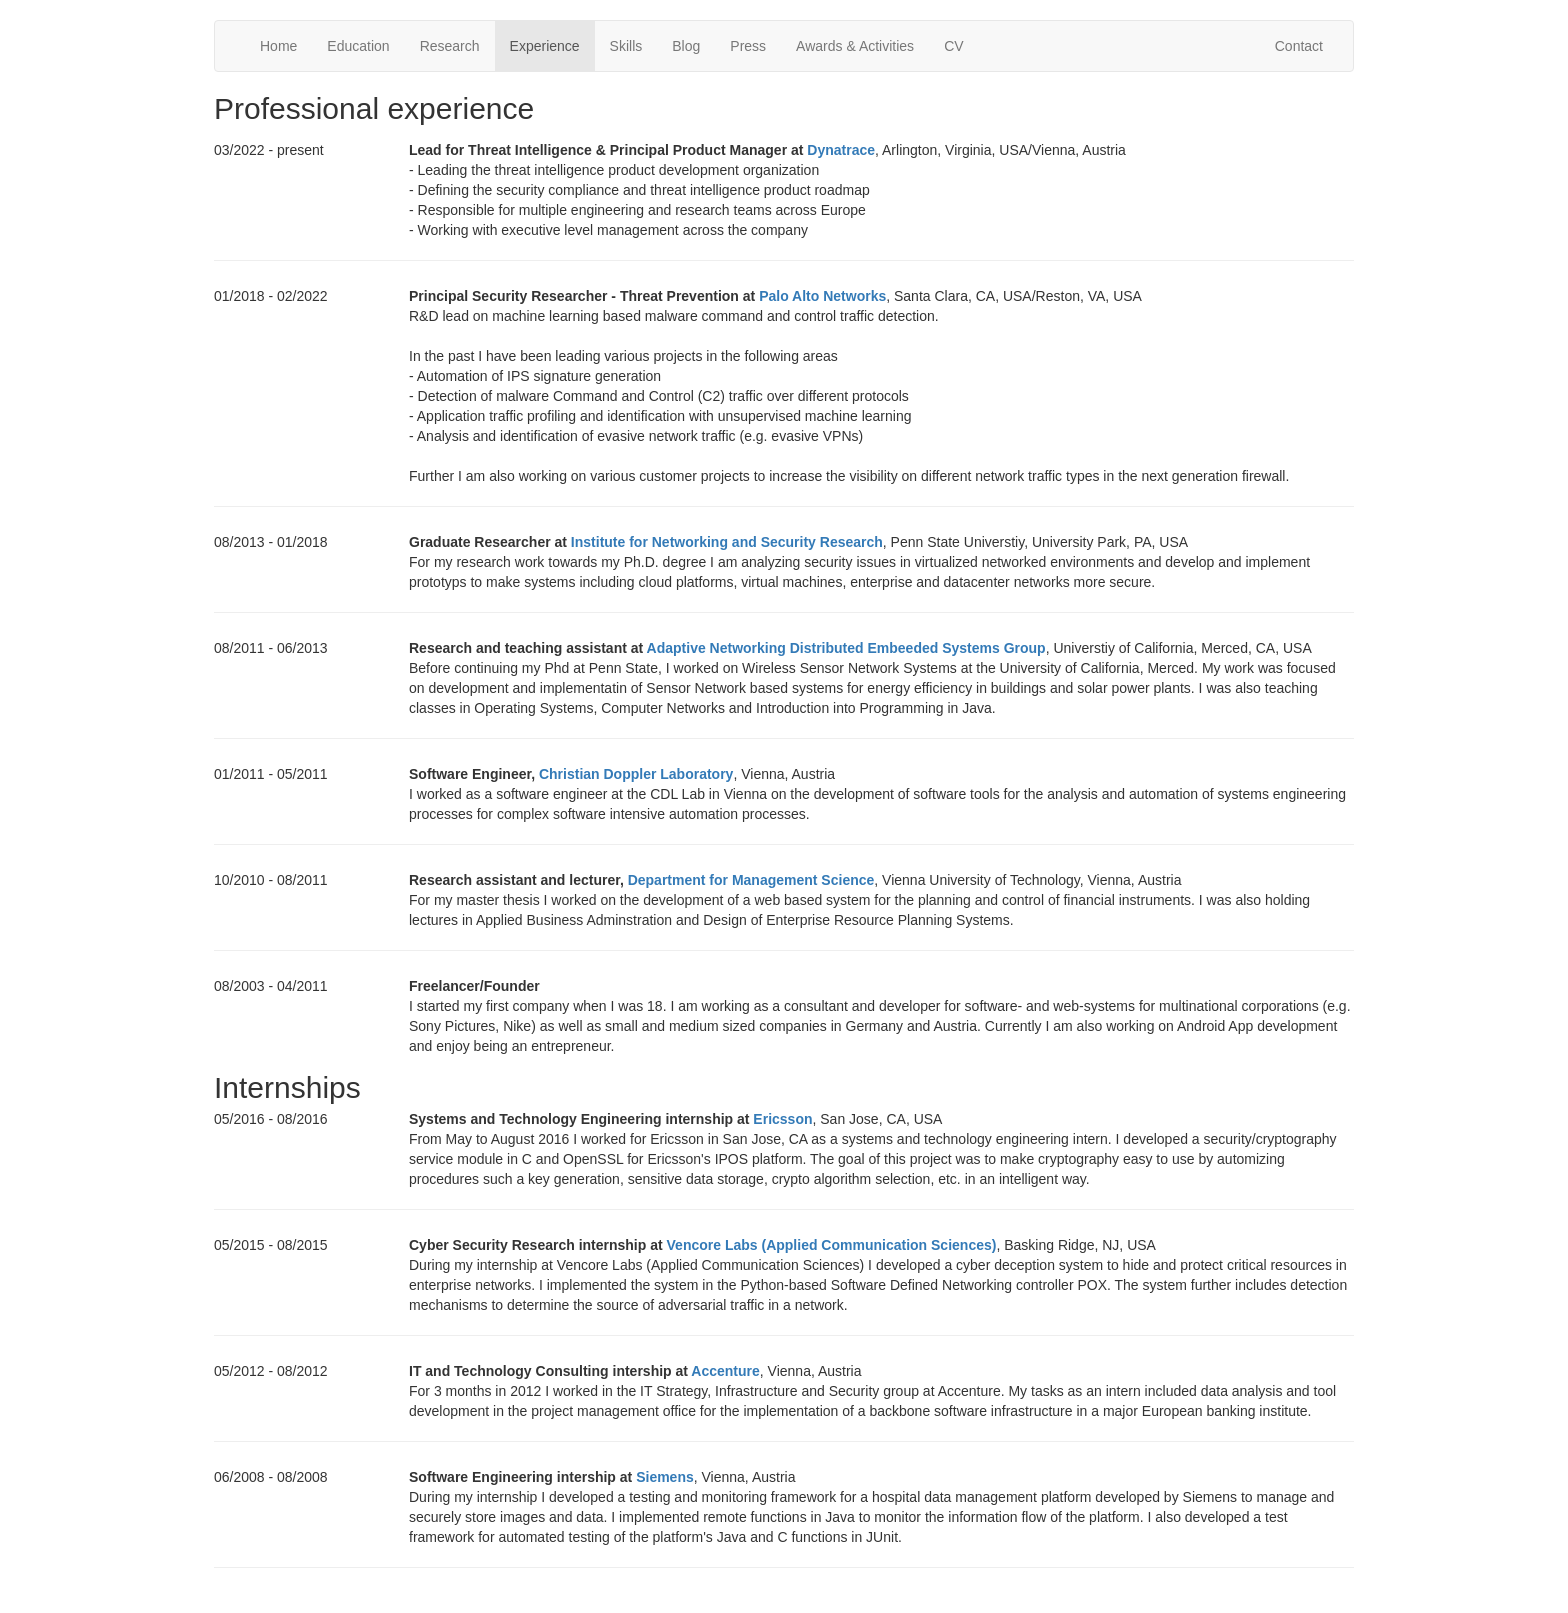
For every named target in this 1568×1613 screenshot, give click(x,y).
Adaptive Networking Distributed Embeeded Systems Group (846, 648)
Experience (545, 46)
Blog (686, 46)
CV (953, 46)
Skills (626, 46)
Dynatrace (841, 150)
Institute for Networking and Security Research (727, 542)
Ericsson (782, 1119)
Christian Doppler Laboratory (636, 774)
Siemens (665, 1477)
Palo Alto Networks (822, 296)
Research (450, 46)
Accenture (725, 1371)
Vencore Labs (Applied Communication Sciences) (832, 1245)
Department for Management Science (751, 880)
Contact (1299, 46)
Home (278, 46)
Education (358, 46)
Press (748, 46)
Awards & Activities (855, 46)
